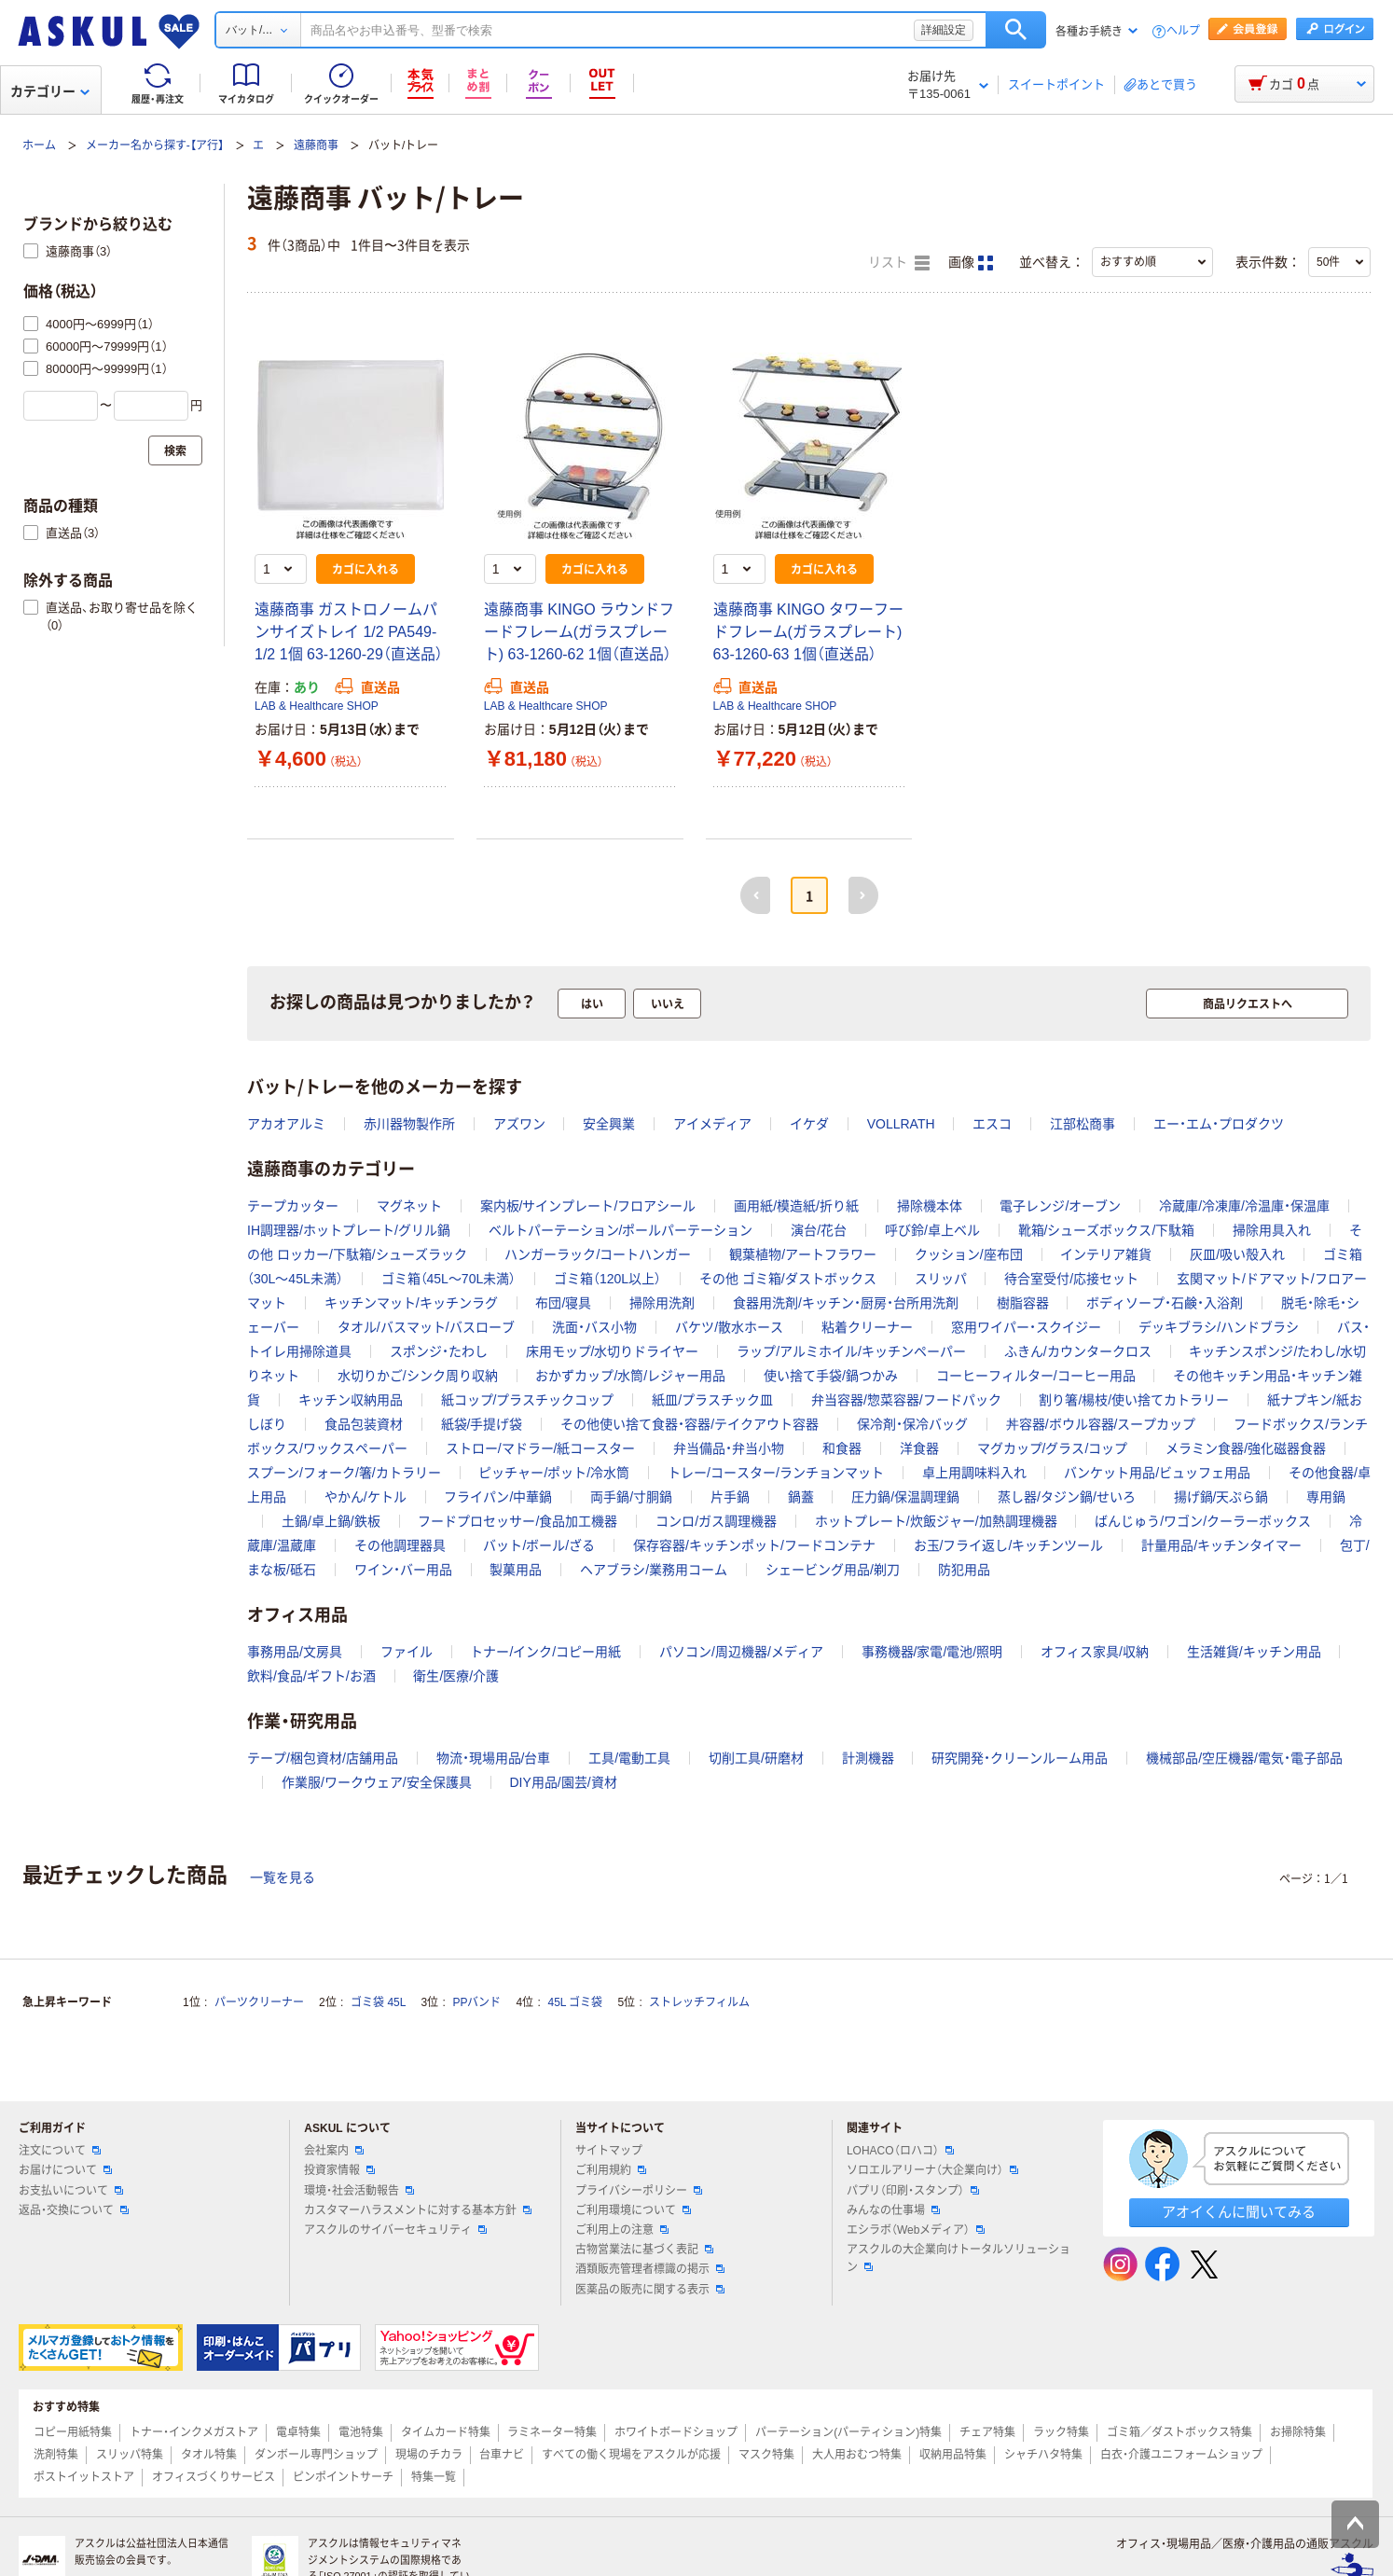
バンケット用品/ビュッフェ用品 (1157, 1472)
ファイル (406, 1651)
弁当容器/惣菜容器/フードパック (906, 1399)
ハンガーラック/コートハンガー (597, 1254)
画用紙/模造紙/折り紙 (796, 1205)
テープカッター (292, 1205)
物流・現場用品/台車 (493, 1758)
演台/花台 (819, 1230)
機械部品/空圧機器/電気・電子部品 (1244, 1758)
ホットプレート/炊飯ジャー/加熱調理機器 (936, 1521)
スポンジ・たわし (439, 1351)
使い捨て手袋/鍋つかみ (831, 1375)
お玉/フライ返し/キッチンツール (1009, 1545)
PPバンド (476, 2002)
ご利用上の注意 (622, 2230)
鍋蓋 (801, 1496)
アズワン (519, 1123)
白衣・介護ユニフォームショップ (1181, 2454)
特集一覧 (433, 2477)
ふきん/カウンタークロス (1078, 1351)
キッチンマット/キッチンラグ (411, 1302)
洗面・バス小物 (594, 1327)
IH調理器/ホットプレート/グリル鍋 (348, 1230)
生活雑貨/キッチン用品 (1254, 1651)
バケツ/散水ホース (729, 1327)
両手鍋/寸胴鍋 (631, 1496)
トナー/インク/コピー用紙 (545, 1651)
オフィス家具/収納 (1095, 1651)
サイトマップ (608, 2150)
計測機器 (868, 1758)
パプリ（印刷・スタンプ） (913, 2190)
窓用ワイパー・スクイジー (1026, 1327)
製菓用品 (516, 1569)
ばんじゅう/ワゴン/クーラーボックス (1203, 1521)
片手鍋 (730, 1496)
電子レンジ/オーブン (1060, 1205)
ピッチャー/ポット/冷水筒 (553, 1472)
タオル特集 (209, 2454)
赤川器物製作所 (409, 1123)
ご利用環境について (633, 2210)
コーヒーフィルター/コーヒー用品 (1036, 1375)
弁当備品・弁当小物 (728, 1448)
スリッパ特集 (129, 2454)
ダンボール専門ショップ (316, 2454)
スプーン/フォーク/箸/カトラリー (344, 1472)
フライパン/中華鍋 (498, 1496)
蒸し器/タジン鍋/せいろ (1067, 1496)
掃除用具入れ (1272, 1230)
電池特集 (360, 2432)
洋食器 (919, 1448)
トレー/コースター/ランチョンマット (776, 1472)
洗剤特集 (56, 2454)
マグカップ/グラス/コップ (1052, 1448)
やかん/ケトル (365, 1496)
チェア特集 (987, 2432)
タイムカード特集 (445, 2432)
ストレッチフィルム (699, 2002)
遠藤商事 (316, 145)
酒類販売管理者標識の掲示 (649, 2269)
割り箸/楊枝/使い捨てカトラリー (1134, 1399)
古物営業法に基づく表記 (644, 2249)
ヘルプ (1183, 31)
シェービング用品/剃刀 (832, 1569)
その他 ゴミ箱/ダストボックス (787, 1278)
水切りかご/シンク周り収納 (418, 1375)
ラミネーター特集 (552, 2432)
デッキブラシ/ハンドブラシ (1218, 1327)
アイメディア (712, 1123)
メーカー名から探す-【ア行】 (155, 145)
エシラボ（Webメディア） (916, 2230)
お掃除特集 (1298, 2432)
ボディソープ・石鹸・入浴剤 (1164, 1302)
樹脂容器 (1023, 1302)
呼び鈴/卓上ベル (932, 1230)
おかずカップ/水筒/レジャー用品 (630, 1375)
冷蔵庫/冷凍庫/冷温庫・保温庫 (1244, 1205)
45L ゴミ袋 (575, 2002)
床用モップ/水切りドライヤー (612, 1351)
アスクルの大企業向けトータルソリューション (958, 2258)
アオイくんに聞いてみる (1239, 2212)
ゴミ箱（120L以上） (607, 1278)
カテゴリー (50, 91)
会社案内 (334, 2150)
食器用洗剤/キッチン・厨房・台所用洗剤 (846, 1302)
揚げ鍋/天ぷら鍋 (1221, 1496)
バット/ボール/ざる (539, 1545)
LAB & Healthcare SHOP (317, 706)
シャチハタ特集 (1043, 2454)
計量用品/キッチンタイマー (1221, 1545)
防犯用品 (964, 1569)
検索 (1016, 29)
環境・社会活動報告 (359, 2190)
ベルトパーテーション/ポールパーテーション (621, 1230)
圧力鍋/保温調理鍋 (905, 1496)
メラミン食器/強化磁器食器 (1245, 1448)
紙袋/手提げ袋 (482, 1424)
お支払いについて (71, 2190)
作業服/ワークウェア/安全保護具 (377, 1782)
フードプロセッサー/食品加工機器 (517, 1521)
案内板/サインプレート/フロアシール (588, 1205)
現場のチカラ (428, 2454)
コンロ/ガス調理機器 (716, 1521)
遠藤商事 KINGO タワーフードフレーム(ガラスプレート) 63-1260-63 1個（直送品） (808, 632)
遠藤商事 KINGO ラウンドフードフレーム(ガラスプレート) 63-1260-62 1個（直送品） (579, 632)
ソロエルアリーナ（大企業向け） (932, 2170)
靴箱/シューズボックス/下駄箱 (1106, 1230)
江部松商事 (1082, 1123)
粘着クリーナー (867, 1327)
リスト (899, 263)
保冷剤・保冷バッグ (912, 1424)
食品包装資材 (363, 1424)
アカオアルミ (286, 1123)
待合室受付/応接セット (1071, 1278)
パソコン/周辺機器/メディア (741, 1651)
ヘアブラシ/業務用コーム (653, 1569)
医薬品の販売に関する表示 (649, 2289)
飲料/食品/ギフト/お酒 (311, 1676)
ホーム (39, 145)
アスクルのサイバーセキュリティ (395, 2230)
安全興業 (609, 1123)
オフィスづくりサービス (213, 2477)
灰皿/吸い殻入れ (1237, 1254)
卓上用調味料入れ (974, 1472)
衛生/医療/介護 (456, 1676)
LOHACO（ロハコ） (900, 2150)
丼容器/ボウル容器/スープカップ (1101, 1424)
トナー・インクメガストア (194, 2432)
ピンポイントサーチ (343, 2477)
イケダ (809, 1123)
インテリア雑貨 (1106, 1254)
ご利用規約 (610, 2170)
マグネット (409, 1205)
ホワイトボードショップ (676, 2432)
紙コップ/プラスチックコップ (527, 1399)
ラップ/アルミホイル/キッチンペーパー (851, 1351)
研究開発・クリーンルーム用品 (1019, 1758)
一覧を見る (282, 1877)
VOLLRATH (901, 1123)
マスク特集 (766, 2454)
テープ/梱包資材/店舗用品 (322, 1758)
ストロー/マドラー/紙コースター (541, 1448)
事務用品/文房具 (294, 1651)
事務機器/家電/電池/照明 (932, 1651)
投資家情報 (339, 2170)
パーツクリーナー (259, 2002)
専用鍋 (1325, 1496)
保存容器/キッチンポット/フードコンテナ (754, 1545)
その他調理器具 (400, 1545)
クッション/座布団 (969, 1254)
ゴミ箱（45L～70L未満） (449, 1278)
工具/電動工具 (629, 1758)
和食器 (842, 1448)
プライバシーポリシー (638, 2190)
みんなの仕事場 (893, 2210)
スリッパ (941, 1278)
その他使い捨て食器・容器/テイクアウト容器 (689, 1424)
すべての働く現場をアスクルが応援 (631, 2454)
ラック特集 (1061, 2432)
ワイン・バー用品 (403, 1569)
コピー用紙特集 (73, 2432)
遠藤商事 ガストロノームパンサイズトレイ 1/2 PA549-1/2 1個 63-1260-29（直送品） (349, 632)
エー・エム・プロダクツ (1218, 1123)
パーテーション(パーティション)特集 (848, 2432)
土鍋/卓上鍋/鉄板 (331, 1521)
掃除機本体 (929, 1205)
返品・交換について (74, 2210)
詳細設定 (943, 29)
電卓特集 (298, 2432)
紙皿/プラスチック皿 (712, 1399)
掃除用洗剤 (662, 1302)
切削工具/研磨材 (756, 1758)
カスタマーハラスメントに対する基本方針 (417, 2210)
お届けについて (65, 2170)
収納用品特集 (952, 2454)
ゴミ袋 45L (378, 2002)
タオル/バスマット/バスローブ (426, 1327)
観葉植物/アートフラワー (802, 1254)
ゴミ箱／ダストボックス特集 (1179, 2432)
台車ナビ (501, 2454)
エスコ (992, 1123)
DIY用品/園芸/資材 (562, 1782)
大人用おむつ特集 (857, 2454)
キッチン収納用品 (350, 1399)
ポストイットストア (84, 2477)
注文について (60, 2150)
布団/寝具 (563, 1302)
